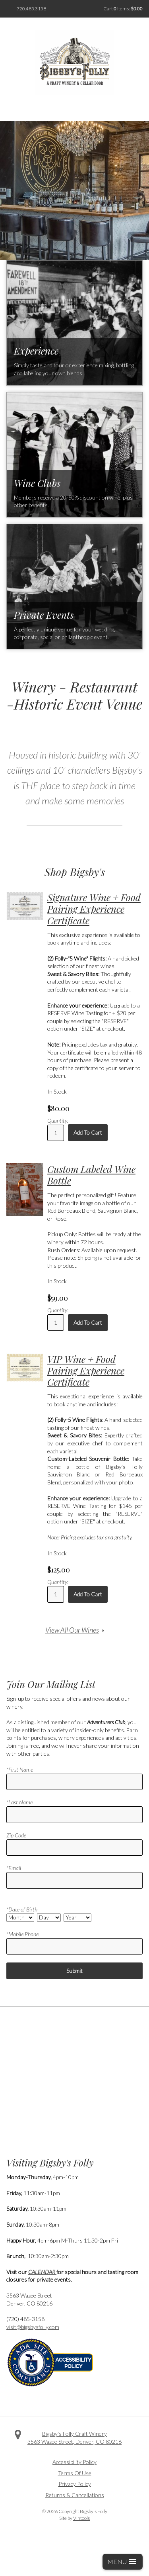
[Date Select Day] (49, 1917)
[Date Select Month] (20, 1917)
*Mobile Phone (22, 1934)
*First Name (19, 1769)
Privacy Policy (74, 2483)
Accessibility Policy (74, 2461)
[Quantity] (55, 1133)
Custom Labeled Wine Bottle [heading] (91, 1174)
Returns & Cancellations (74, 2495)
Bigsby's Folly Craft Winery (74, 2433)
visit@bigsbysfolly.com (32, 2326)
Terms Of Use (74, 2473)
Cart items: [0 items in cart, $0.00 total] (123, 9)
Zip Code (16, 1835)
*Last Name (19, 1802)
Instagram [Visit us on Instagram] (86, 2453)
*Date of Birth (21, 1909)
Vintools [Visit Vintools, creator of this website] (81, 2518)
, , (74, 2441)
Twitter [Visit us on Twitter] (75, 2453)
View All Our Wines (72, 1629)
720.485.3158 (31, 9)
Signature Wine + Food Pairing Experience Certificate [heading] (94, 909)
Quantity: (57, 1120)
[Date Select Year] (77, 1917)
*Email (13, 1867)
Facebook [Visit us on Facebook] (63, 2453)
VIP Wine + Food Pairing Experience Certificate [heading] (85, 1370)
